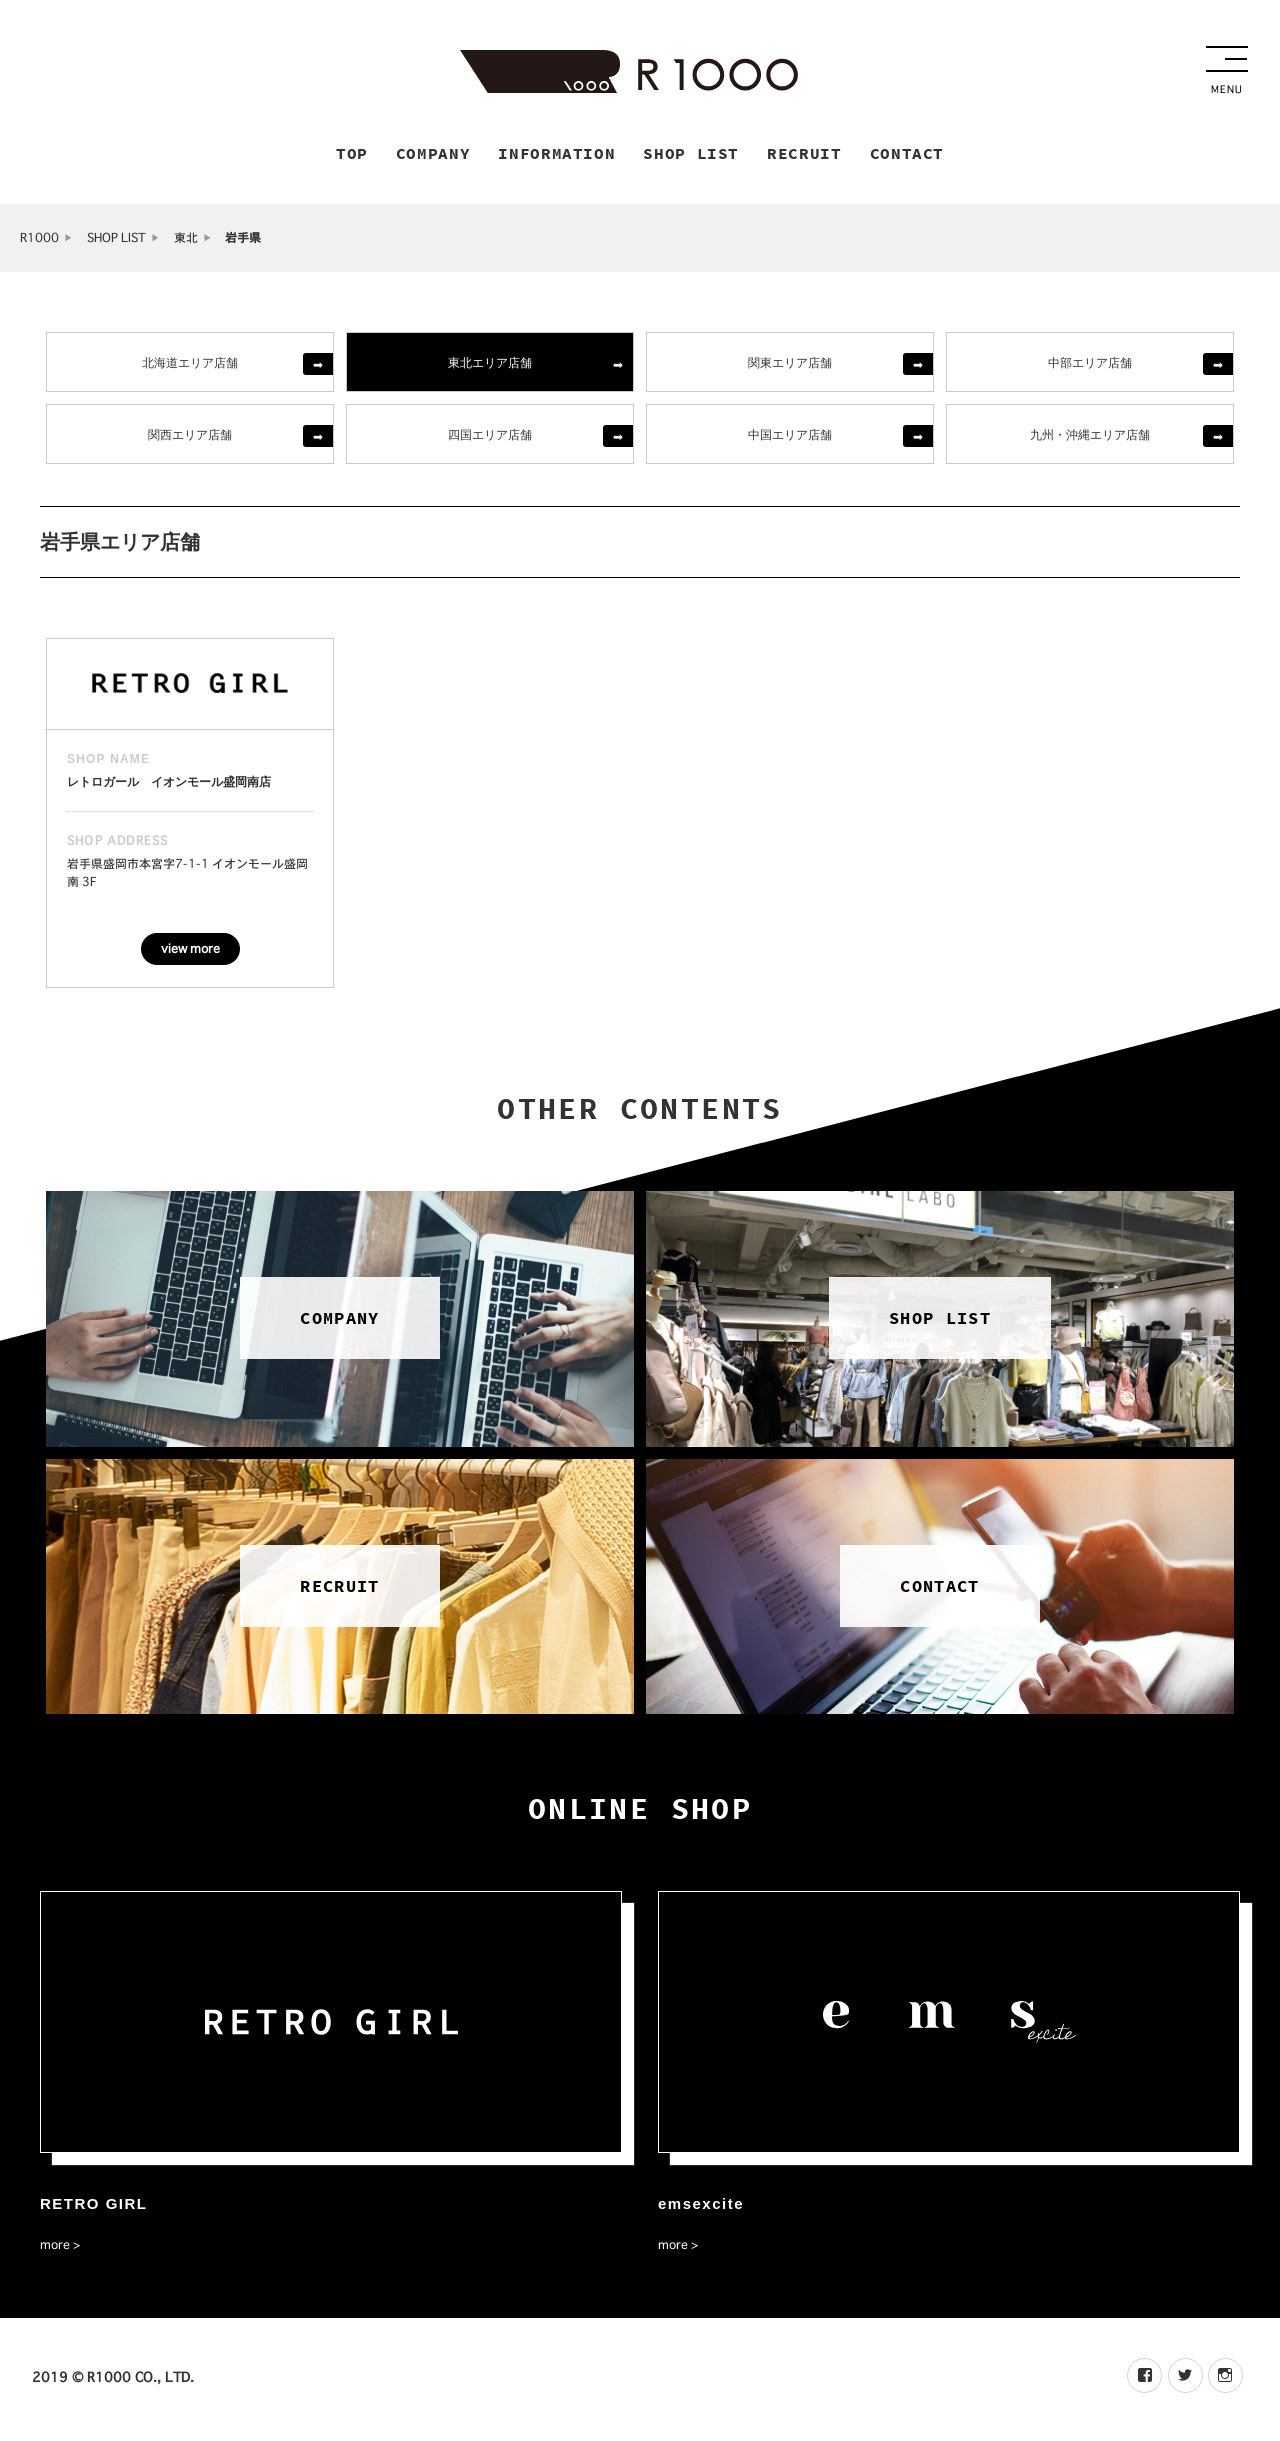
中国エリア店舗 (790, 436)
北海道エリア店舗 (190, 364)
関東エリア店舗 (790, 364)
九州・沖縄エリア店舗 (1090, 436)
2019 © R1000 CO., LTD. (113, 2380)
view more (190, 951)
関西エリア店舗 (190, 436)
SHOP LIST (116, 240)
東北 (186, 240)
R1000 (39, 240)
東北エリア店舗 (490, 364)
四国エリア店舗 (490, 436)
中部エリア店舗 (1090, 364)
